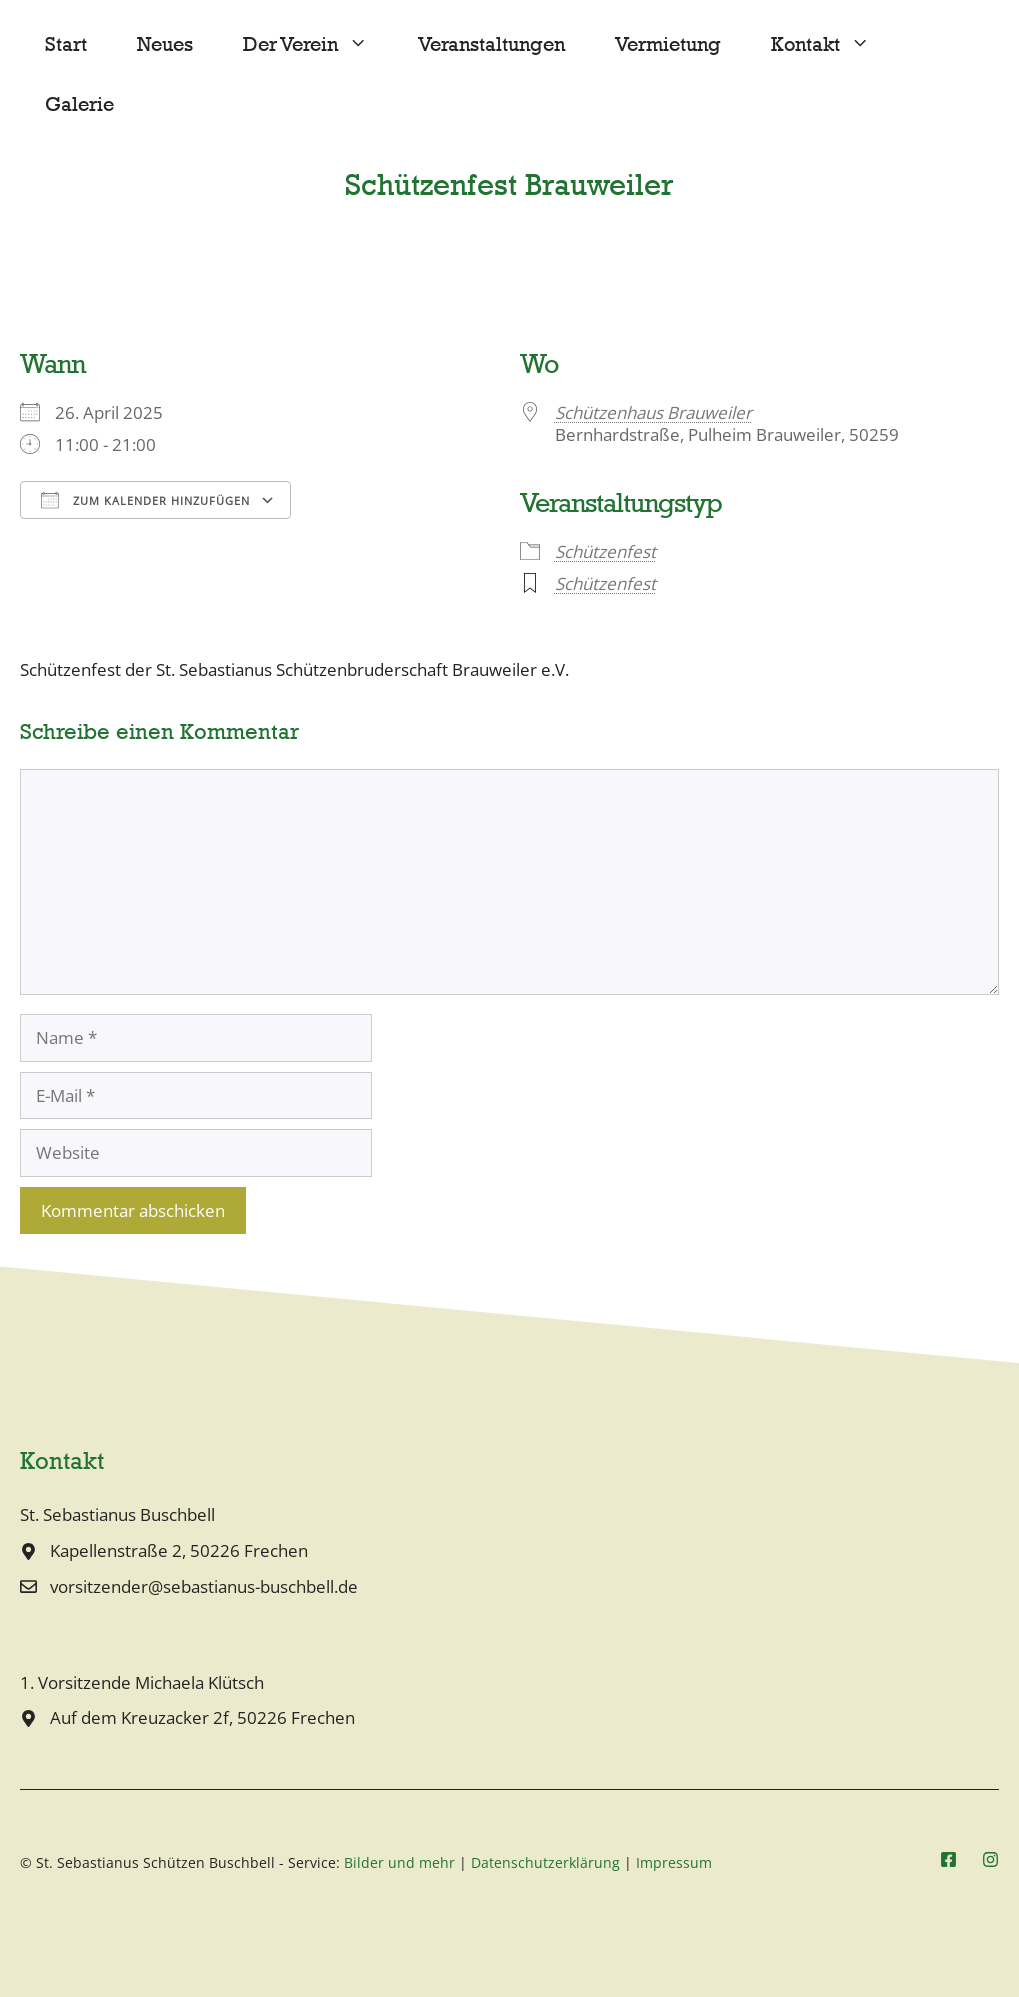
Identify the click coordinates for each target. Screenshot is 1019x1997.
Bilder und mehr (399, 1862)
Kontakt (833, 45)
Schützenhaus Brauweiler (653, 412)
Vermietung (668, 44)
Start (66, 44)
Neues (165, 44)
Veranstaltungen (491, 44)
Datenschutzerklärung (545, 1862)
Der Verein (318, 45)
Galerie (79, 104)
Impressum (674, 1862)
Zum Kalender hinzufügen (145, 500)
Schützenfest (605, 551)
